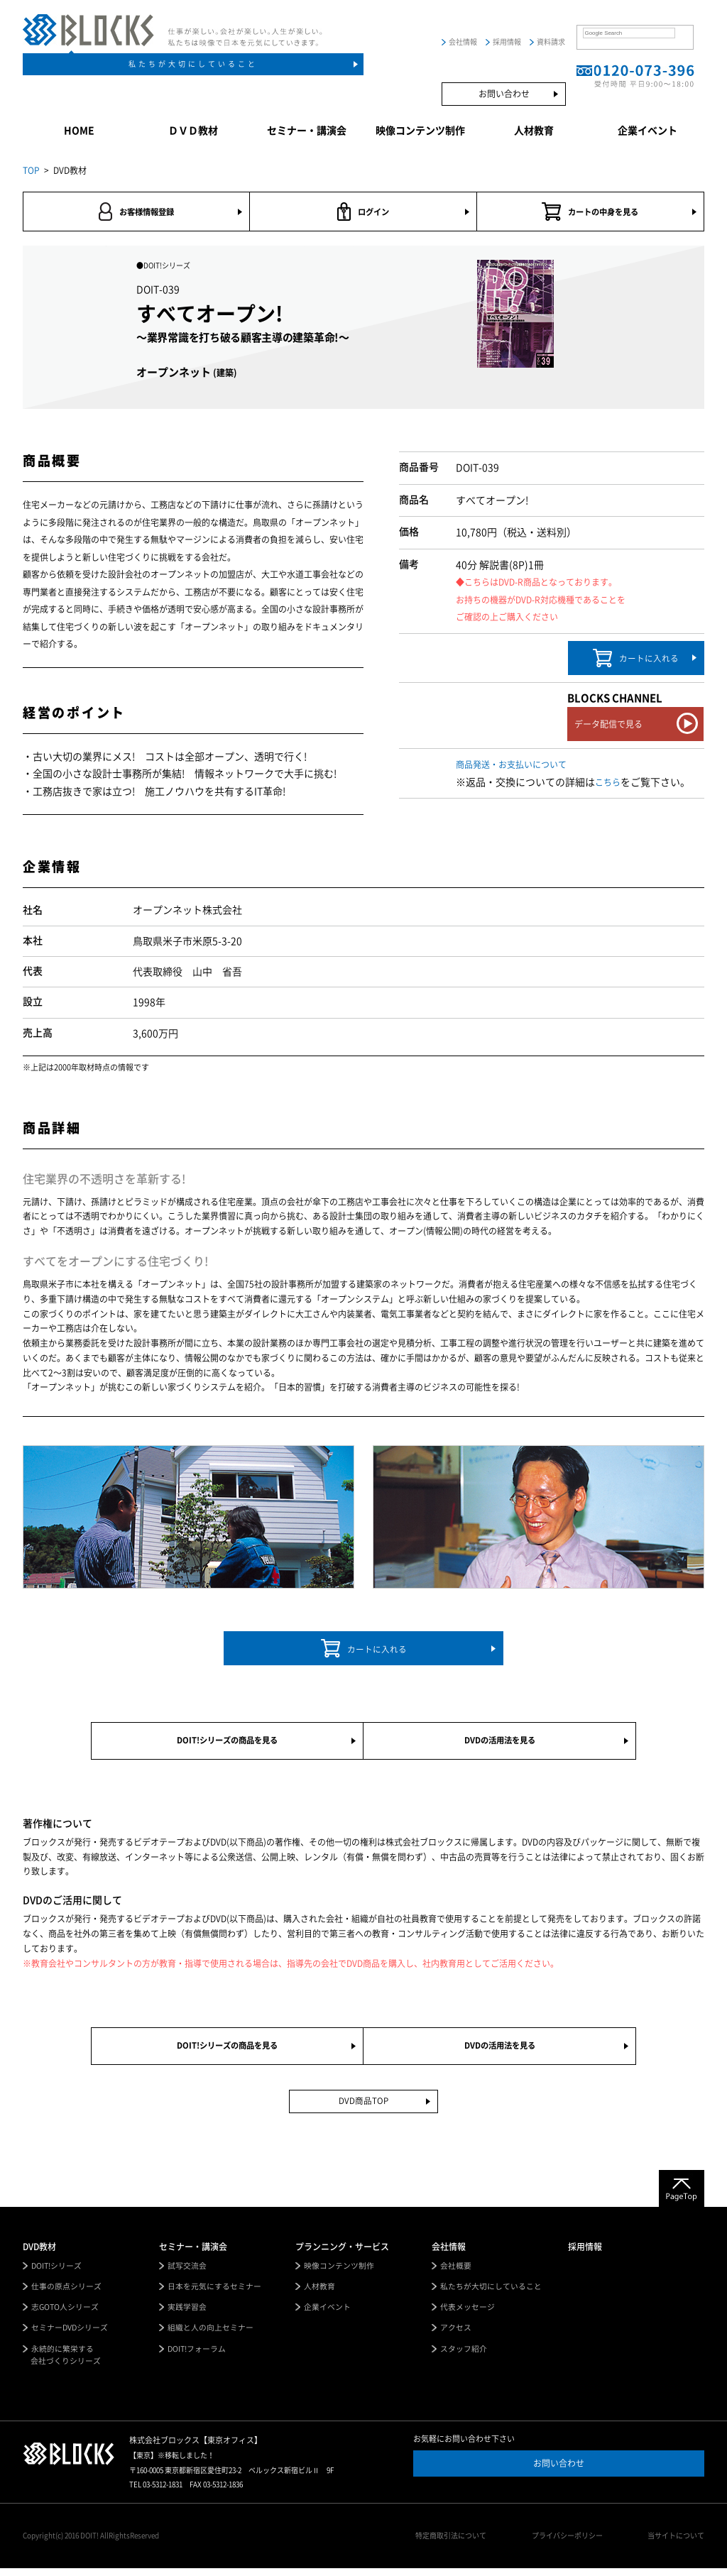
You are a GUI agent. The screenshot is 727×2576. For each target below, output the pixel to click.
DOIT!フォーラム (197, 2356)
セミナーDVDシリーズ (70, 2336)
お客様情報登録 (136, 212)
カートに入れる (636, 659)
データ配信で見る (608, 725)
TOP (31, 170)
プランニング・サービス (342, 2253)
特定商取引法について (455, 2544)
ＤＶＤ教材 (193, 131)
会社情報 (463, 41)
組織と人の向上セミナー (210, 2336)
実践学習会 (187, 2314)
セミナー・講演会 (306, 131)
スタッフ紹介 (463, 2356)
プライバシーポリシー (569, 2544)
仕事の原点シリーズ (66, 2293)
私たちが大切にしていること (193, 63)
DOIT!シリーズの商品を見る (227, 1744)
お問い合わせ (504, 93)
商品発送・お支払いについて (511, 766)
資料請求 (551, 41)
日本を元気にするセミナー (214, 2293)
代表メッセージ (467, 2314)
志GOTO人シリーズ (65, 2314)
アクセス (455, 2336)
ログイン (363, 212)
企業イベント (647, 131)
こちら (608, 783)
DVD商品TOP (364, 2107)
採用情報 (507, 41)
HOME (79, 131)
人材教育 (534, 131)
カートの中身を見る (590, 212)
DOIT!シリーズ (57, 2272)
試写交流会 (187, 2272)
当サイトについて (675, 2544)
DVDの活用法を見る (499, 1744)
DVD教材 (39, 2253)
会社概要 (455, 2272)
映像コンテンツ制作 (420, 131)
